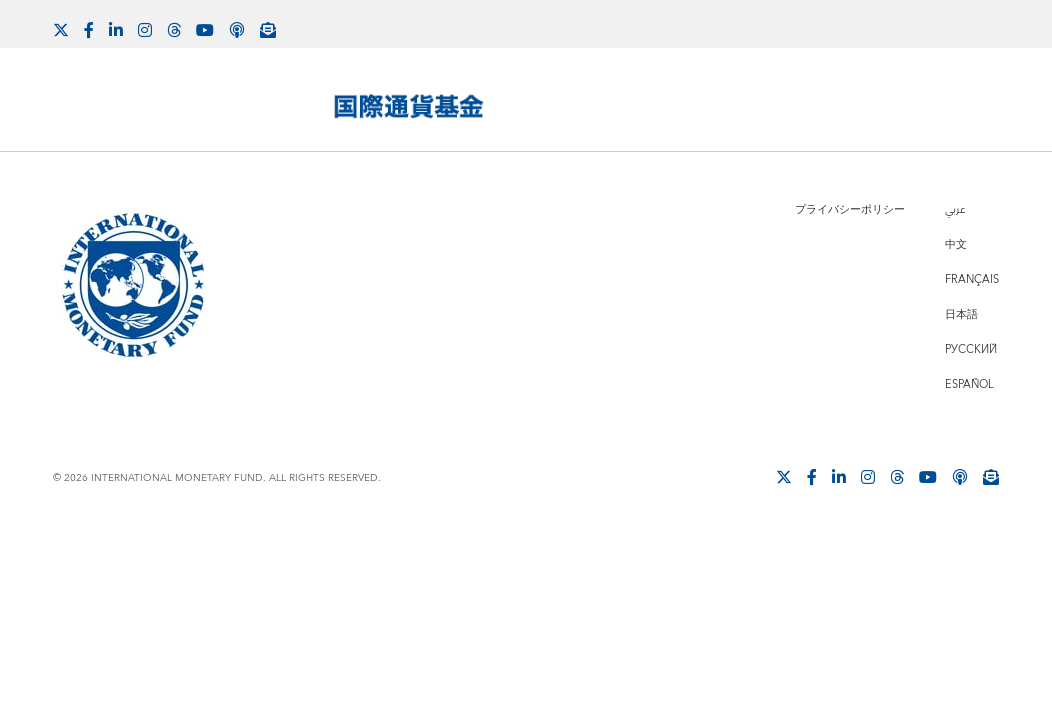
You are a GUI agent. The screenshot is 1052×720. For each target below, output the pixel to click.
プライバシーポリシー (850, 209)
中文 (956, 244)
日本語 (961, 314)
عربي (955, 209)
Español (969, 384)
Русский (971, 349)
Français (972, 279)
